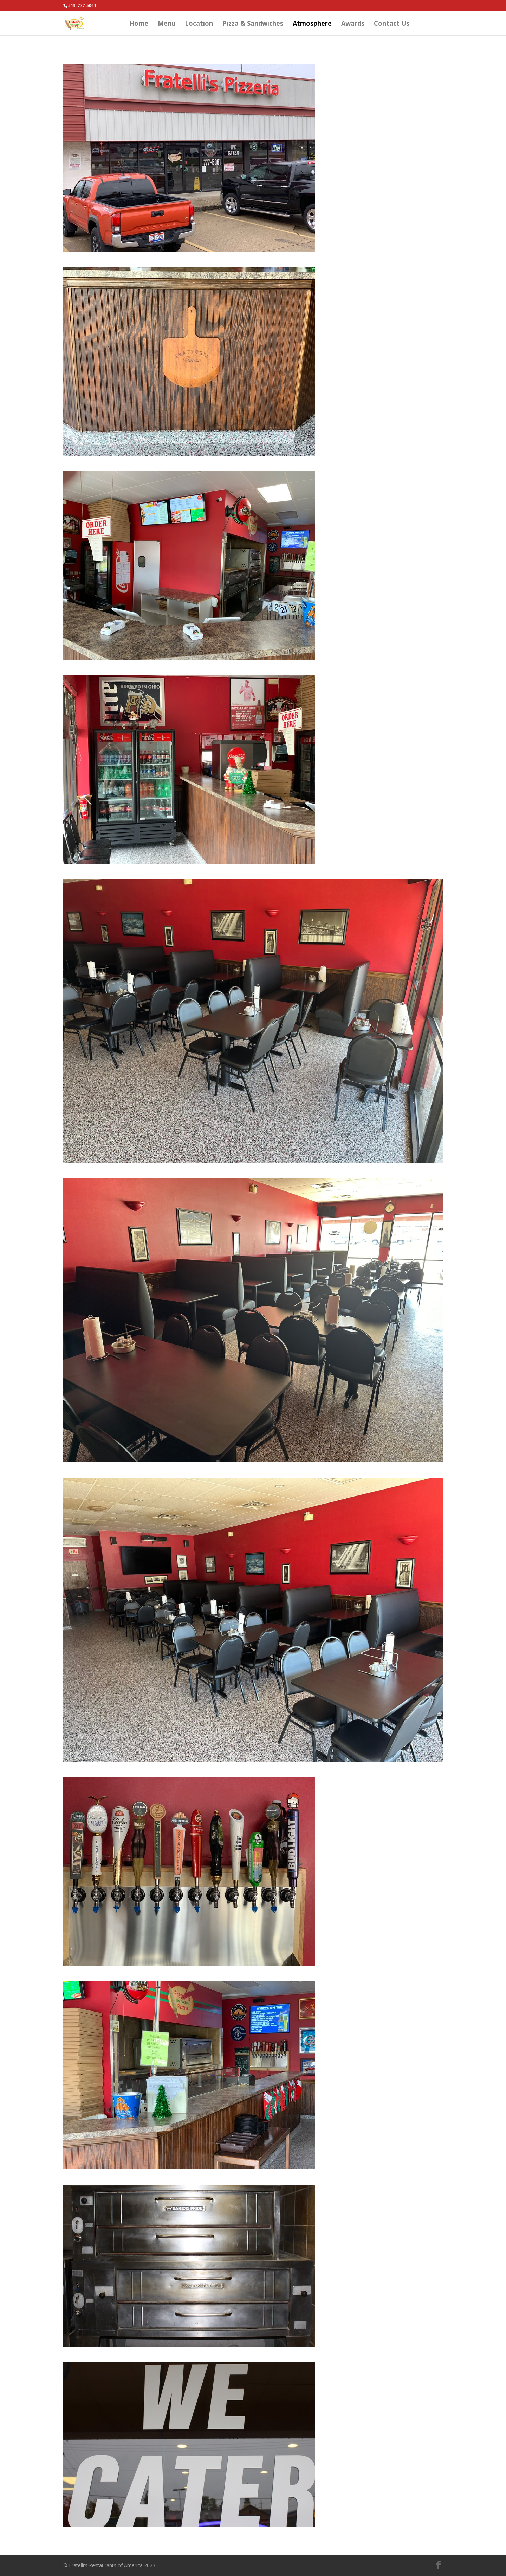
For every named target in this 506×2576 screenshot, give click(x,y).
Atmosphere (312, 24)
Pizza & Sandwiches (252, 24)
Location (199, 24)
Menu (166, 24)
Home (138, 24)
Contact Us (391, 24)
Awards (352, 24)
